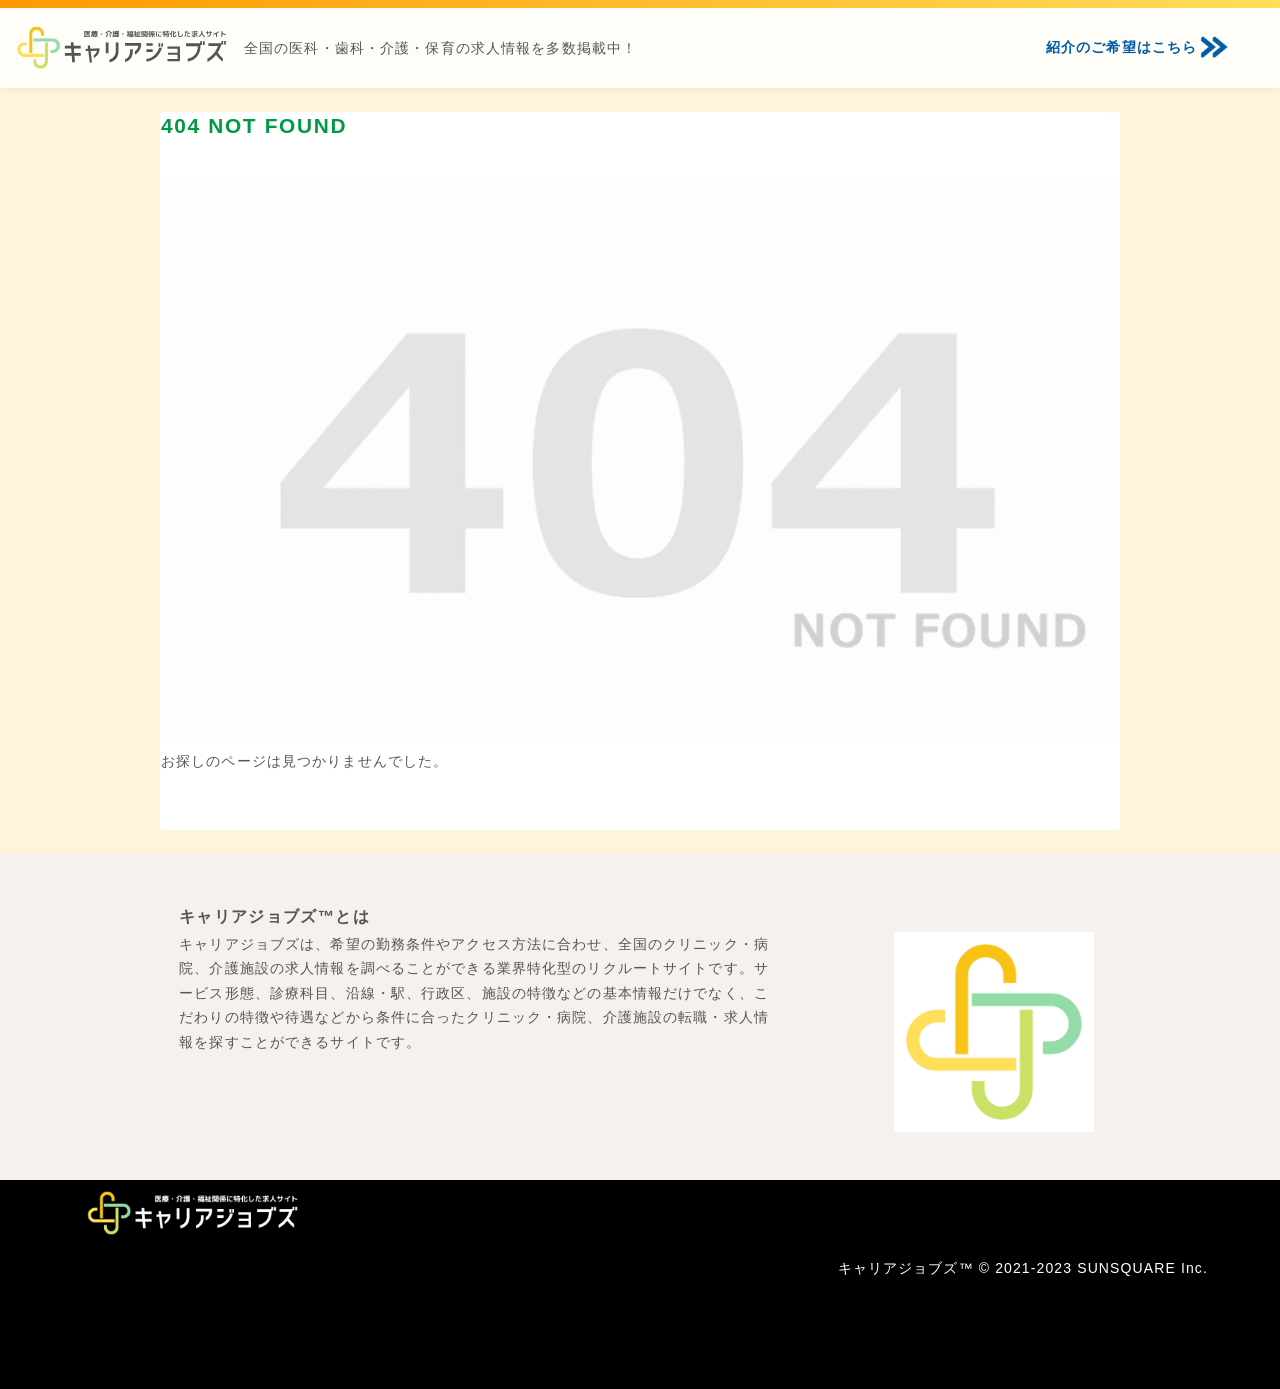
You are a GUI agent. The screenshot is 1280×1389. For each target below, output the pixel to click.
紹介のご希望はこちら (1121, 47)
